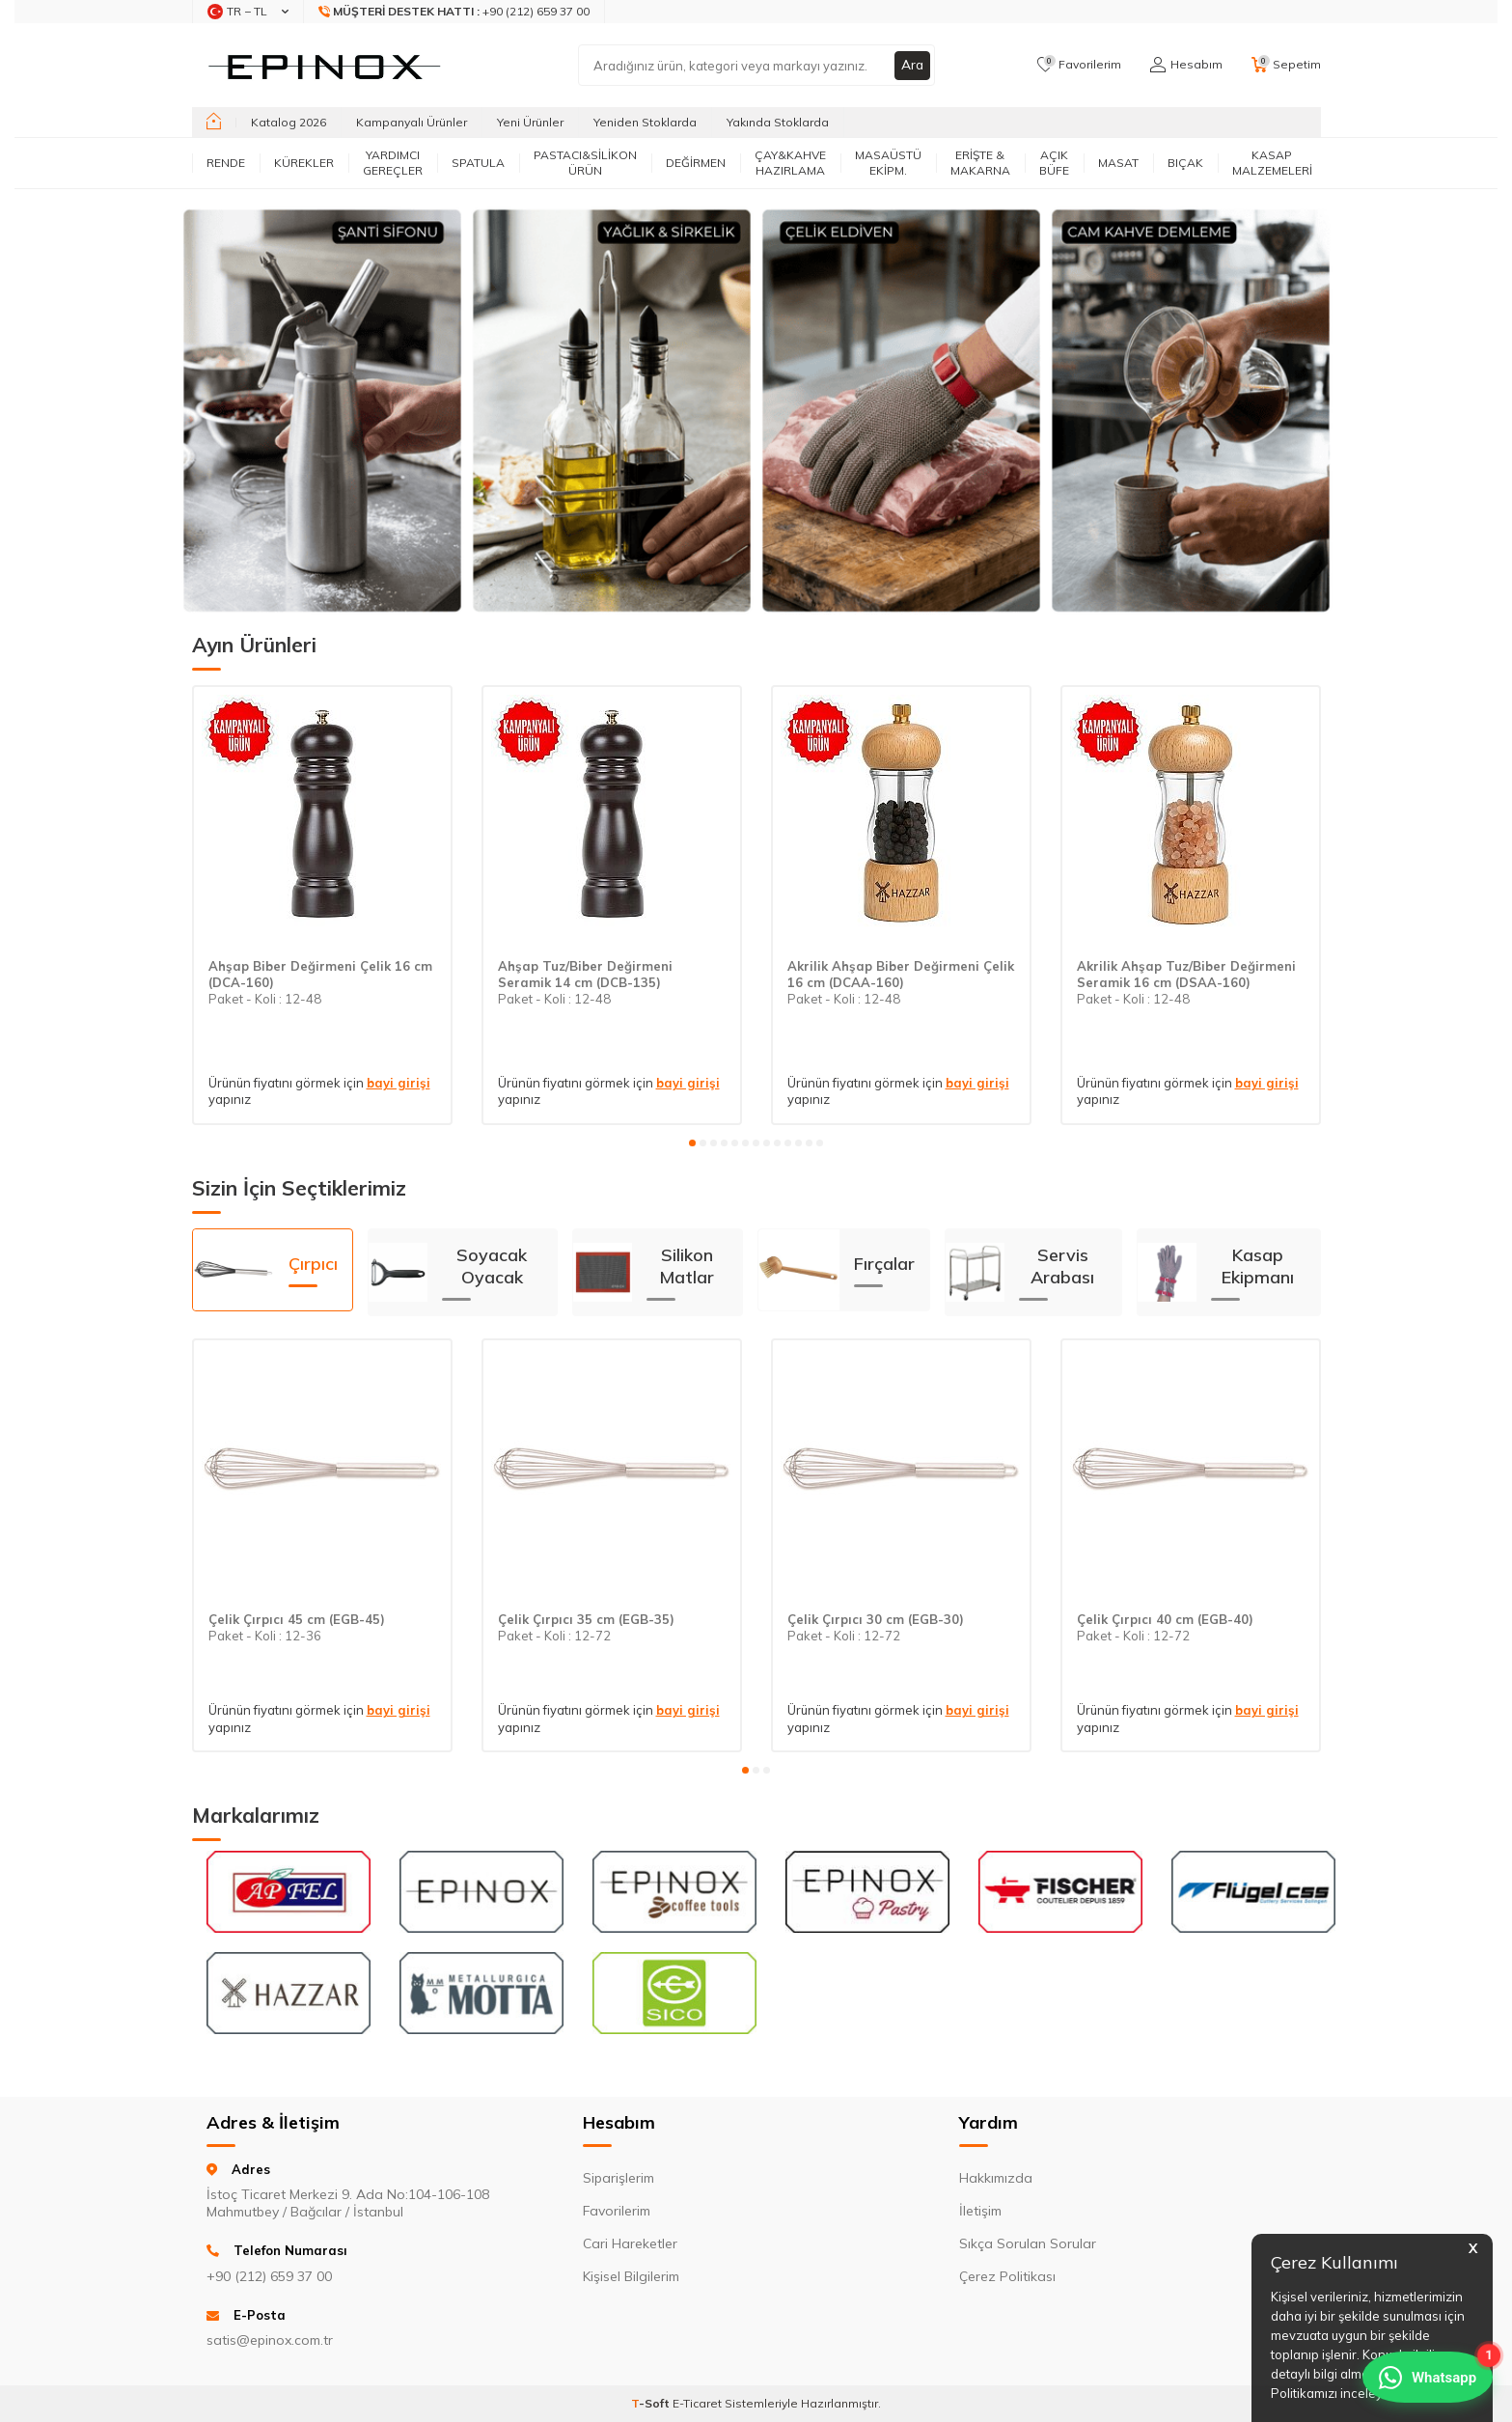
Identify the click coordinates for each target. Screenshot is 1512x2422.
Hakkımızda (995, 2178)
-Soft (652, 2403)
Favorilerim (616, 2210)
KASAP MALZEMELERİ (1272, 163)
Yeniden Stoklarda (645, 122)
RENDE (225, 162)
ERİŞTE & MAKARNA (980, 163)
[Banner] (322, 411)
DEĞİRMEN (696, 162)
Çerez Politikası (1007, 2276)
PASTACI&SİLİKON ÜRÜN (585, 163)
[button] (692, 1143)
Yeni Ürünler (530, 122)
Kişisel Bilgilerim (631, 2276)
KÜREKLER (304, 162)
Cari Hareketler (630, 2243)
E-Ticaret (697, 2403)
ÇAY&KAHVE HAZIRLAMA (790, 163)
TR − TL (248, 11)
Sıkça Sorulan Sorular (1027, 2243)
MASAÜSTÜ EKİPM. (888, 163)
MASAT (1118, 162)
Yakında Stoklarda (778, 122)
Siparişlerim (618, 2178)
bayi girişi (398, 1082)
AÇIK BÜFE (1054, 163)
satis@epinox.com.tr (269, 2340)
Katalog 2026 (288, 122)
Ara (911, 64)
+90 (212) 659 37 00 (454, 11)
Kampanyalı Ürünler (411, 122)
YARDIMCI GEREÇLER (393, 163)
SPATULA (478, 162)
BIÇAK (1185, 162)
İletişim (980, 2210)
